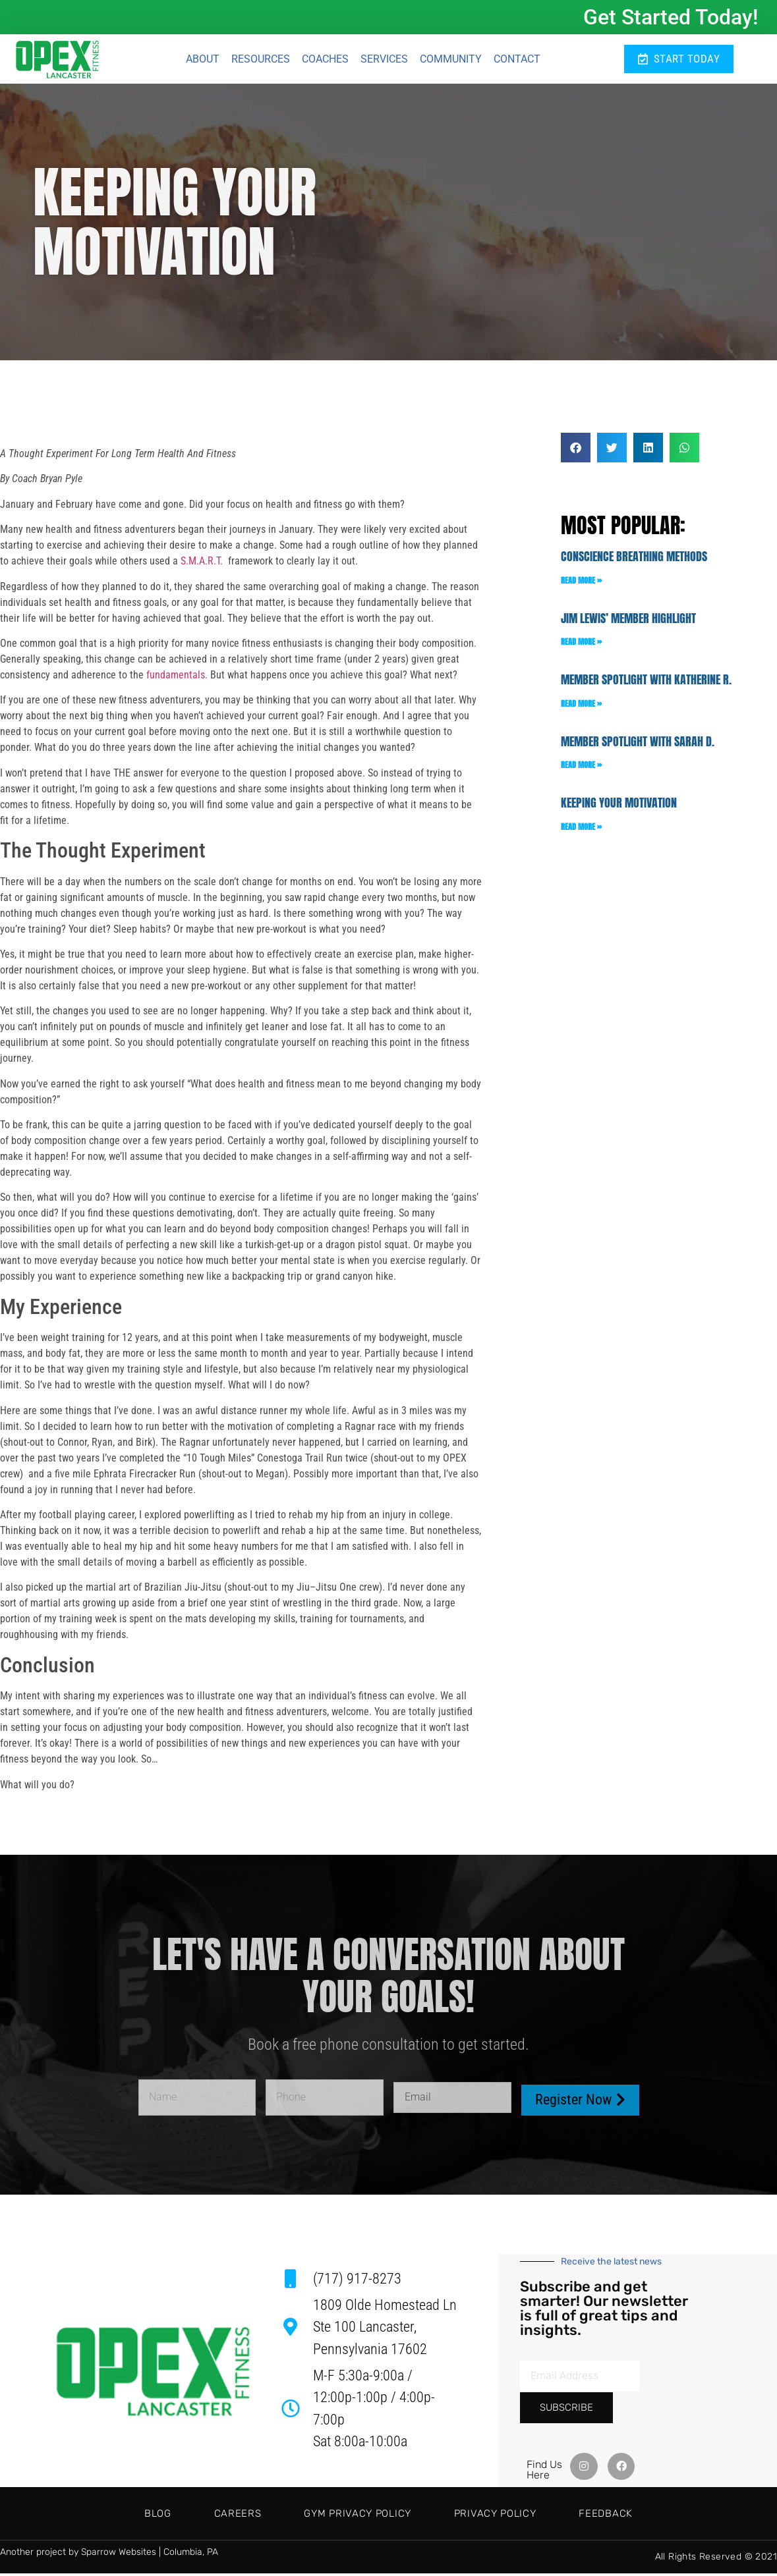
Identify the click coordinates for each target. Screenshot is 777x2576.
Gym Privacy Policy (357, 2516)
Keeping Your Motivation (619, 806)
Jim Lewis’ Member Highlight (628, 621)
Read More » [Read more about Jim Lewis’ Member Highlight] (581, 645)
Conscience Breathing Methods (634, 559)
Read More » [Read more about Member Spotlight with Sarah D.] (581, 768)
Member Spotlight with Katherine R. (646, 683)
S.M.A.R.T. (202, 564)
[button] (575, 451)
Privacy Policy (523, 2516)
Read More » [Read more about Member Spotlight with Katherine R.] (581, 707)
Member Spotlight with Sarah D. (637, 745)
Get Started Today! (670, 17)
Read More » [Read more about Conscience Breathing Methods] (581, 583)
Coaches (325, 60)
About (202, 60)
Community (451, 60)
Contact (517, 60)
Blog (101, 2516)
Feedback (663, 2516)
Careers (209, 2516)
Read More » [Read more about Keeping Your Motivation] (581, 830)
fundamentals (175, 678)
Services (384, 60)
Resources (260, 60)
